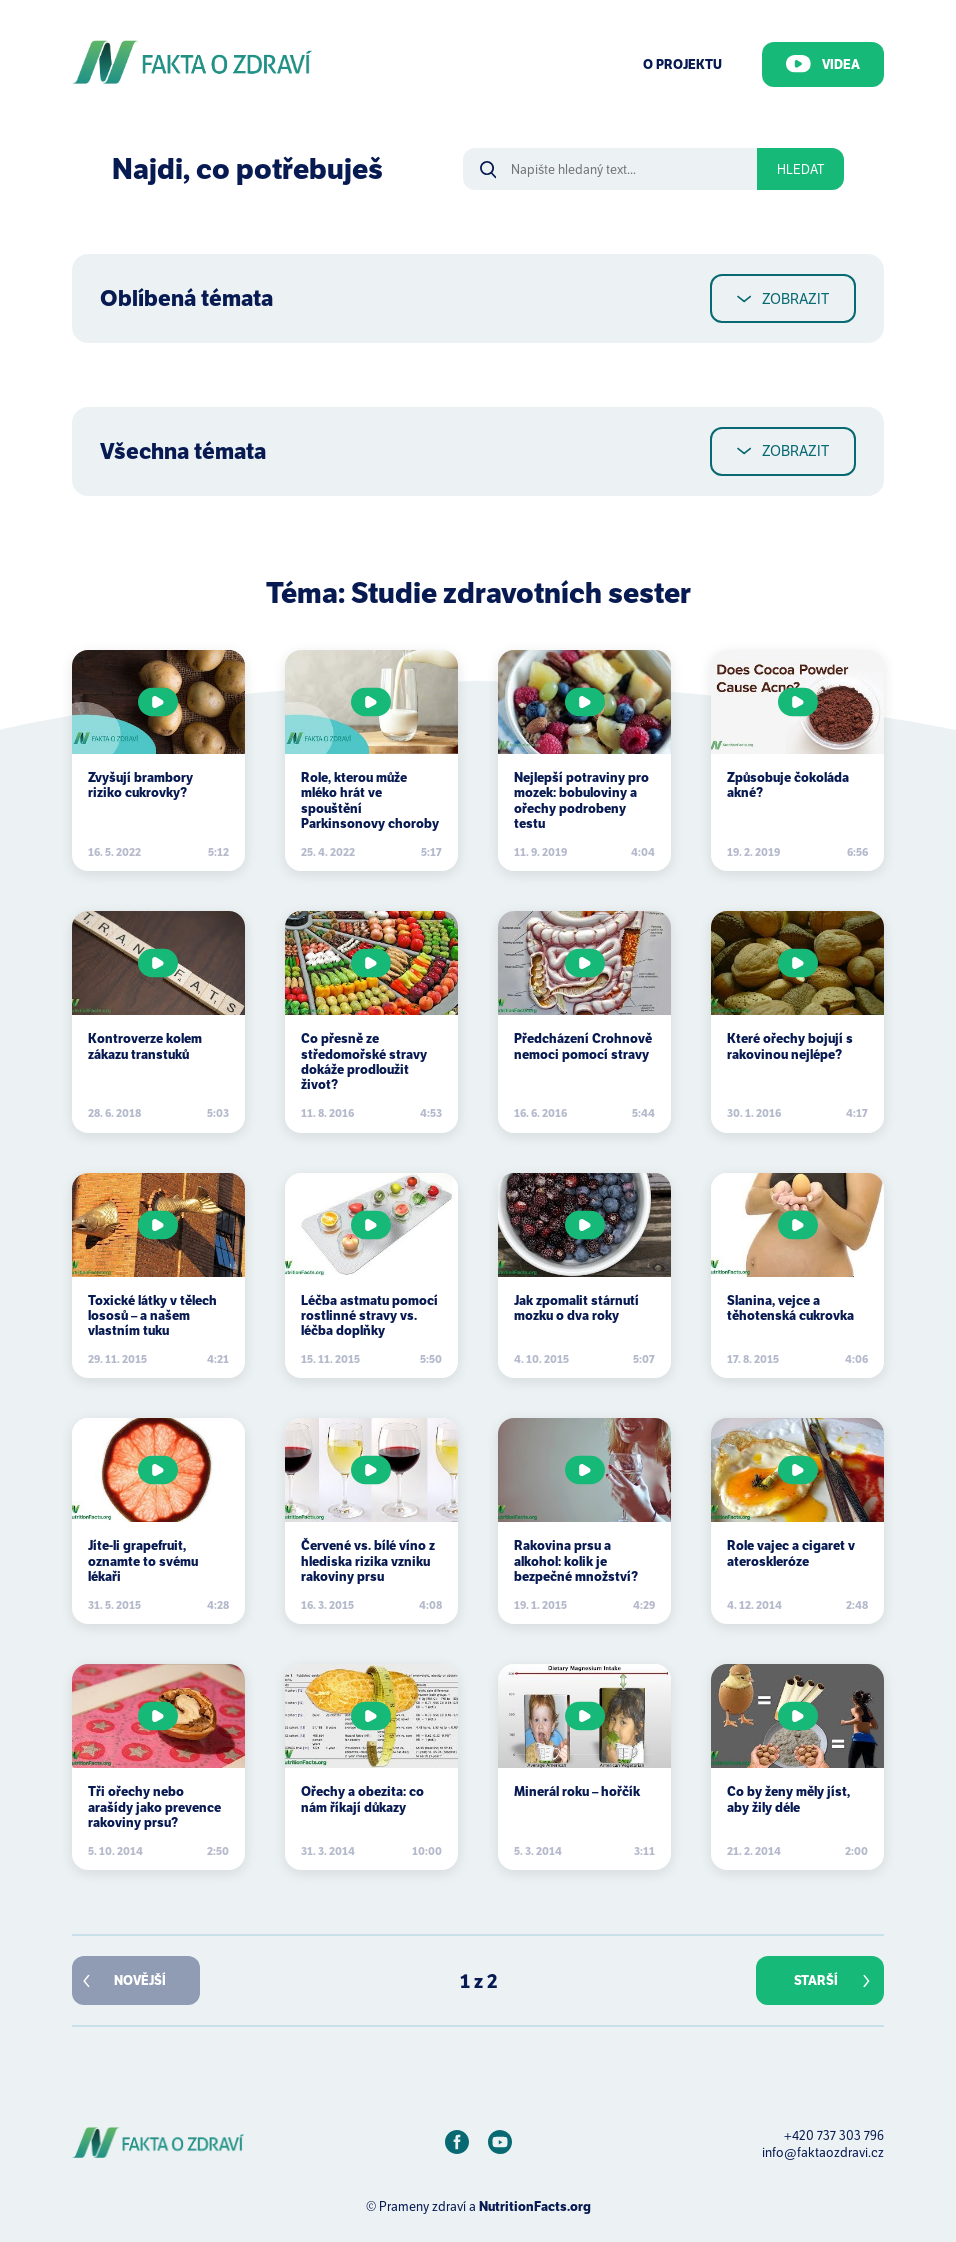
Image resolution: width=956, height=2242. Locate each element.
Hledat (800, 169)
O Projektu (682, 64)
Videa (823, 64)
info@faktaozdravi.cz (823, 2152)
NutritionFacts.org (535, 2206)
